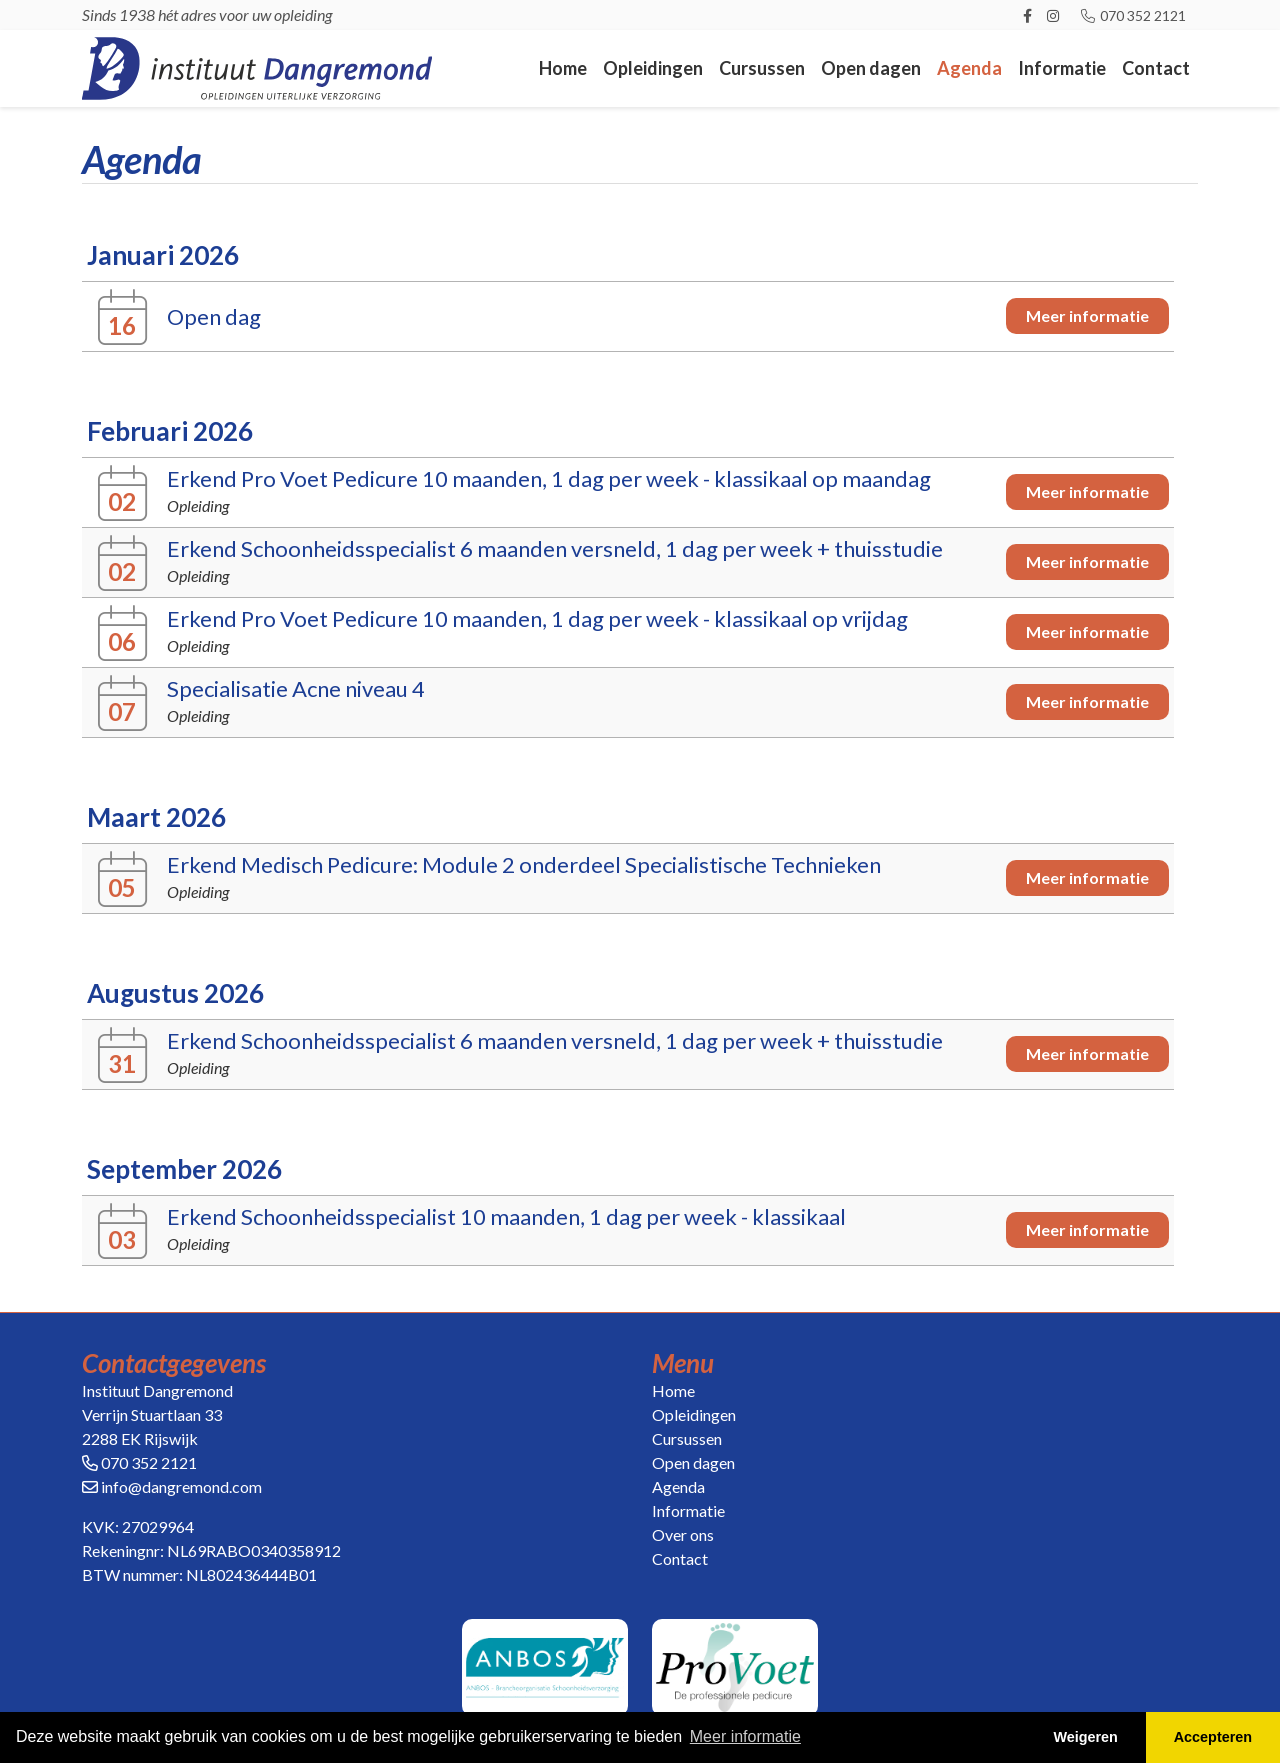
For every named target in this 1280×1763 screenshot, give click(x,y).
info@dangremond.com (181, 1486)
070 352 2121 (1132, 15)
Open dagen (871, 68)
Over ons (683, 1534)
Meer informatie (1087, 315)
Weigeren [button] (1085, 1737)
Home (563, 68)
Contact (1156, 68)
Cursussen (762, 68)
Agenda (969, 68)
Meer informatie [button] (745, 1736)
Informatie (1062, 68)
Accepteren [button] (1213, 1737)
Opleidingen (653, 68)
